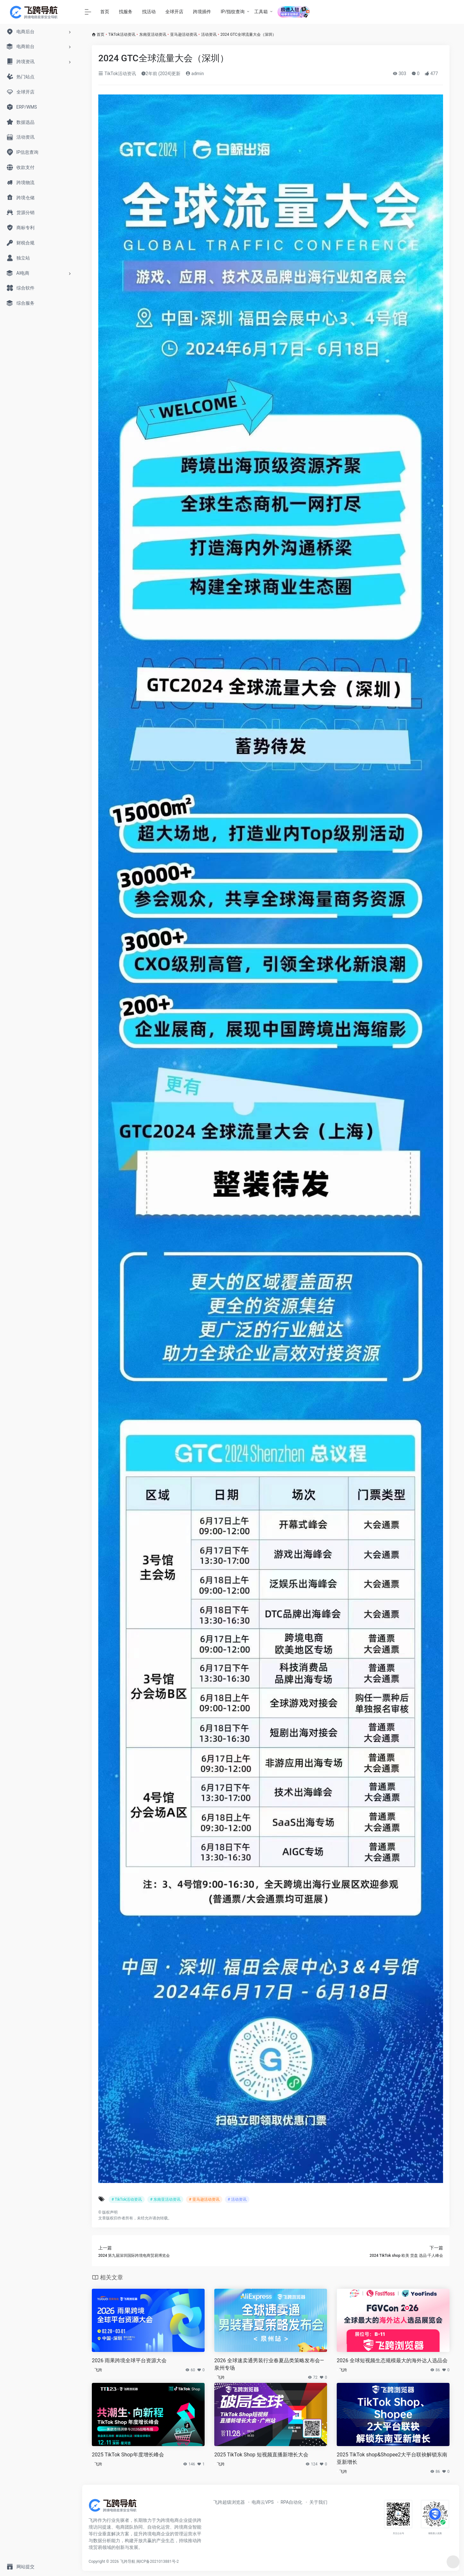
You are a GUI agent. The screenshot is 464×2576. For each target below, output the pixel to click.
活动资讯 (209, 34)
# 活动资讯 (237, 2199)
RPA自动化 (292, 2502)
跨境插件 (202, 11)
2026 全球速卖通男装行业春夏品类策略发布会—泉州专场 (269, 2364)
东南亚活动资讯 (152, 34)
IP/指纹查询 (233, 11)
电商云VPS (263, 2502)
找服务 (125, 11)
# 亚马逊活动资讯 (204, 2199)
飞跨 (98, 2370)
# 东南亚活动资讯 (165, 2199)
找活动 (149, 11)
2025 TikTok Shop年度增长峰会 (128, 2455)
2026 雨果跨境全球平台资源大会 (129, 2360)
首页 (104, 11)
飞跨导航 (127, 2561)
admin (195, 73)
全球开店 (174, 11)
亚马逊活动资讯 (183, 34)
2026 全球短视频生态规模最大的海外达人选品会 (392, 2360)
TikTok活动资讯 (121, 34)
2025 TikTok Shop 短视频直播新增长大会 (261, 2455)
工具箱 (261, 11)
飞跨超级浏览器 (229, 2502)
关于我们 (318, 2502)
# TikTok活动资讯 (126, 2199)
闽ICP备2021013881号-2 (157, 2561)
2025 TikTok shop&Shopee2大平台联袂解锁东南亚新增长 (392, 2458)
